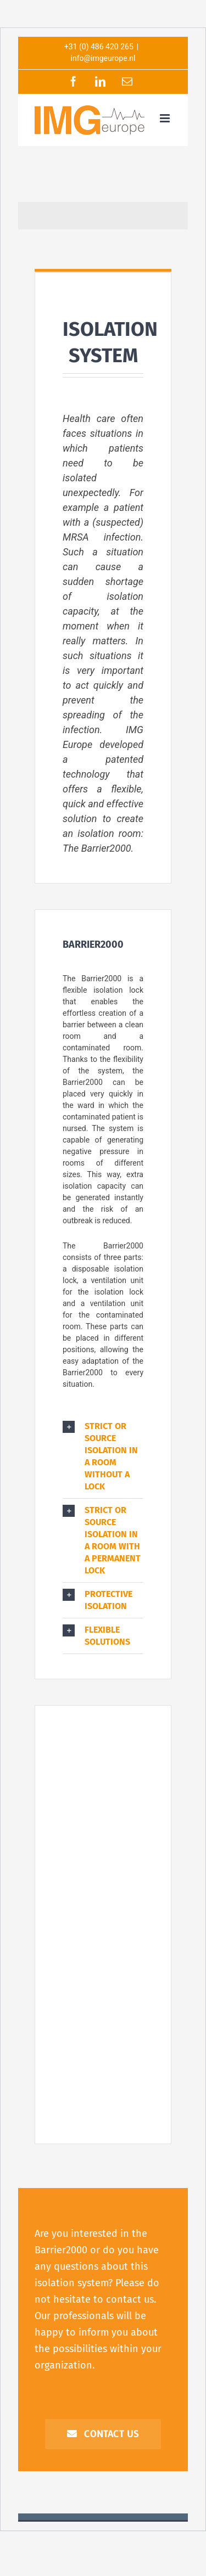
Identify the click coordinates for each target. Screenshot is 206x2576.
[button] (103, 1456)
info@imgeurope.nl (103, 58)
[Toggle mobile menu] (165, 118)
